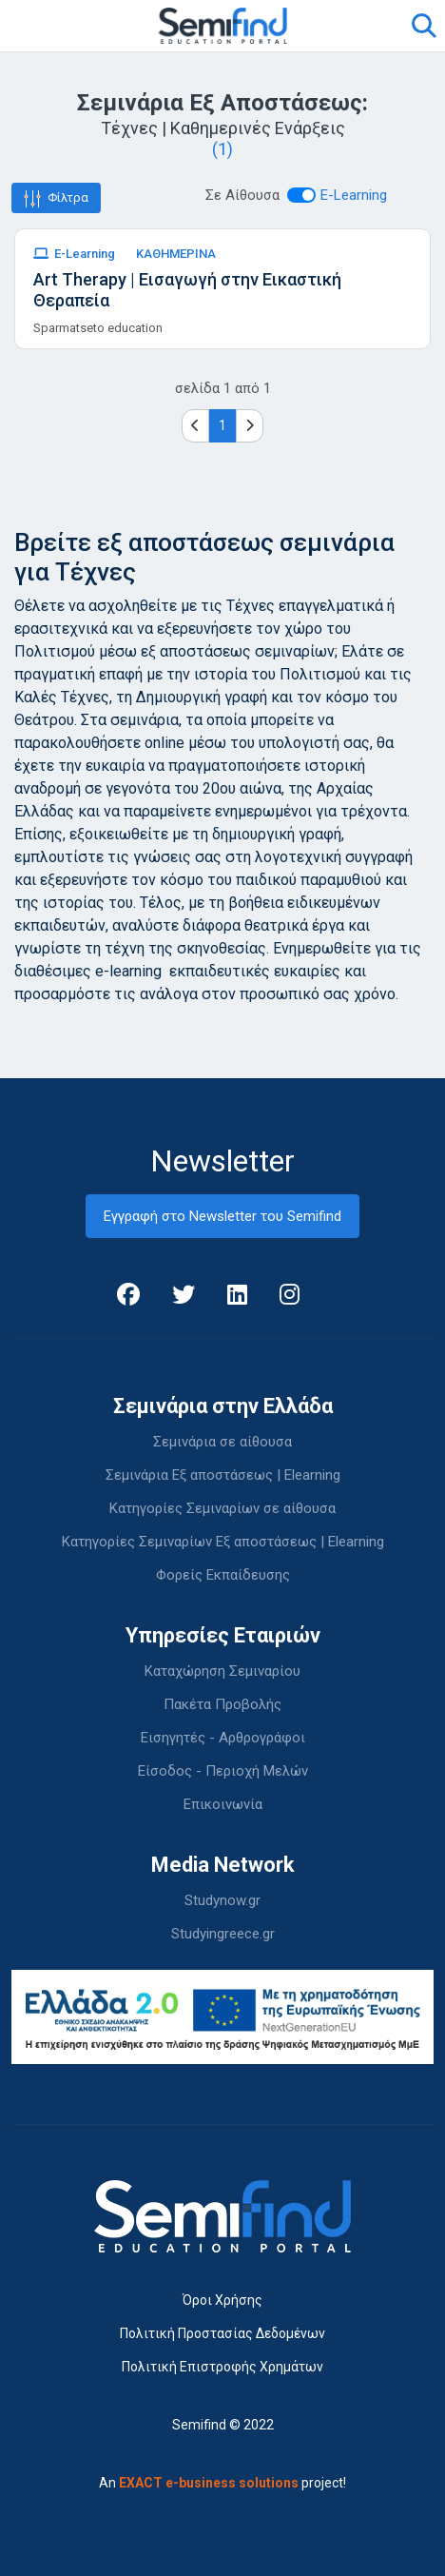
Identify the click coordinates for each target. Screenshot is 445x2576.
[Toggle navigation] (37, 26)
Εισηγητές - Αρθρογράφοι (223, 1737)
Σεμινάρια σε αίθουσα (222, 1441)
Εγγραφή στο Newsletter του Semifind (222, 1216)
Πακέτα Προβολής (222, 1704)
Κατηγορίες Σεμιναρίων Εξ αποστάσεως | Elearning (223, 1541)
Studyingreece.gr (223, 1933)
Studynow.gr (222, 1900)
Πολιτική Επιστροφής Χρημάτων (222, 2366)
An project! (222, 2482)
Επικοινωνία (223, 1804)
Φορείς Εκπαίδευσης (223, 1574)
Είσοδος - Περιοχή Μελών (223, 1771)
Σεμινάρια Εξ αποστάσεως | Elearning (223, 1475)
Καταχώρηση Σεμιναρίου (222, 1671)
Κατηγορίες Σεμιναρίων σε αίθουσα (222, 1508)
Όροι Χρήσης (222, 2300)
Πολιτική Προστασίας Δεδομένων (222, 2333)
